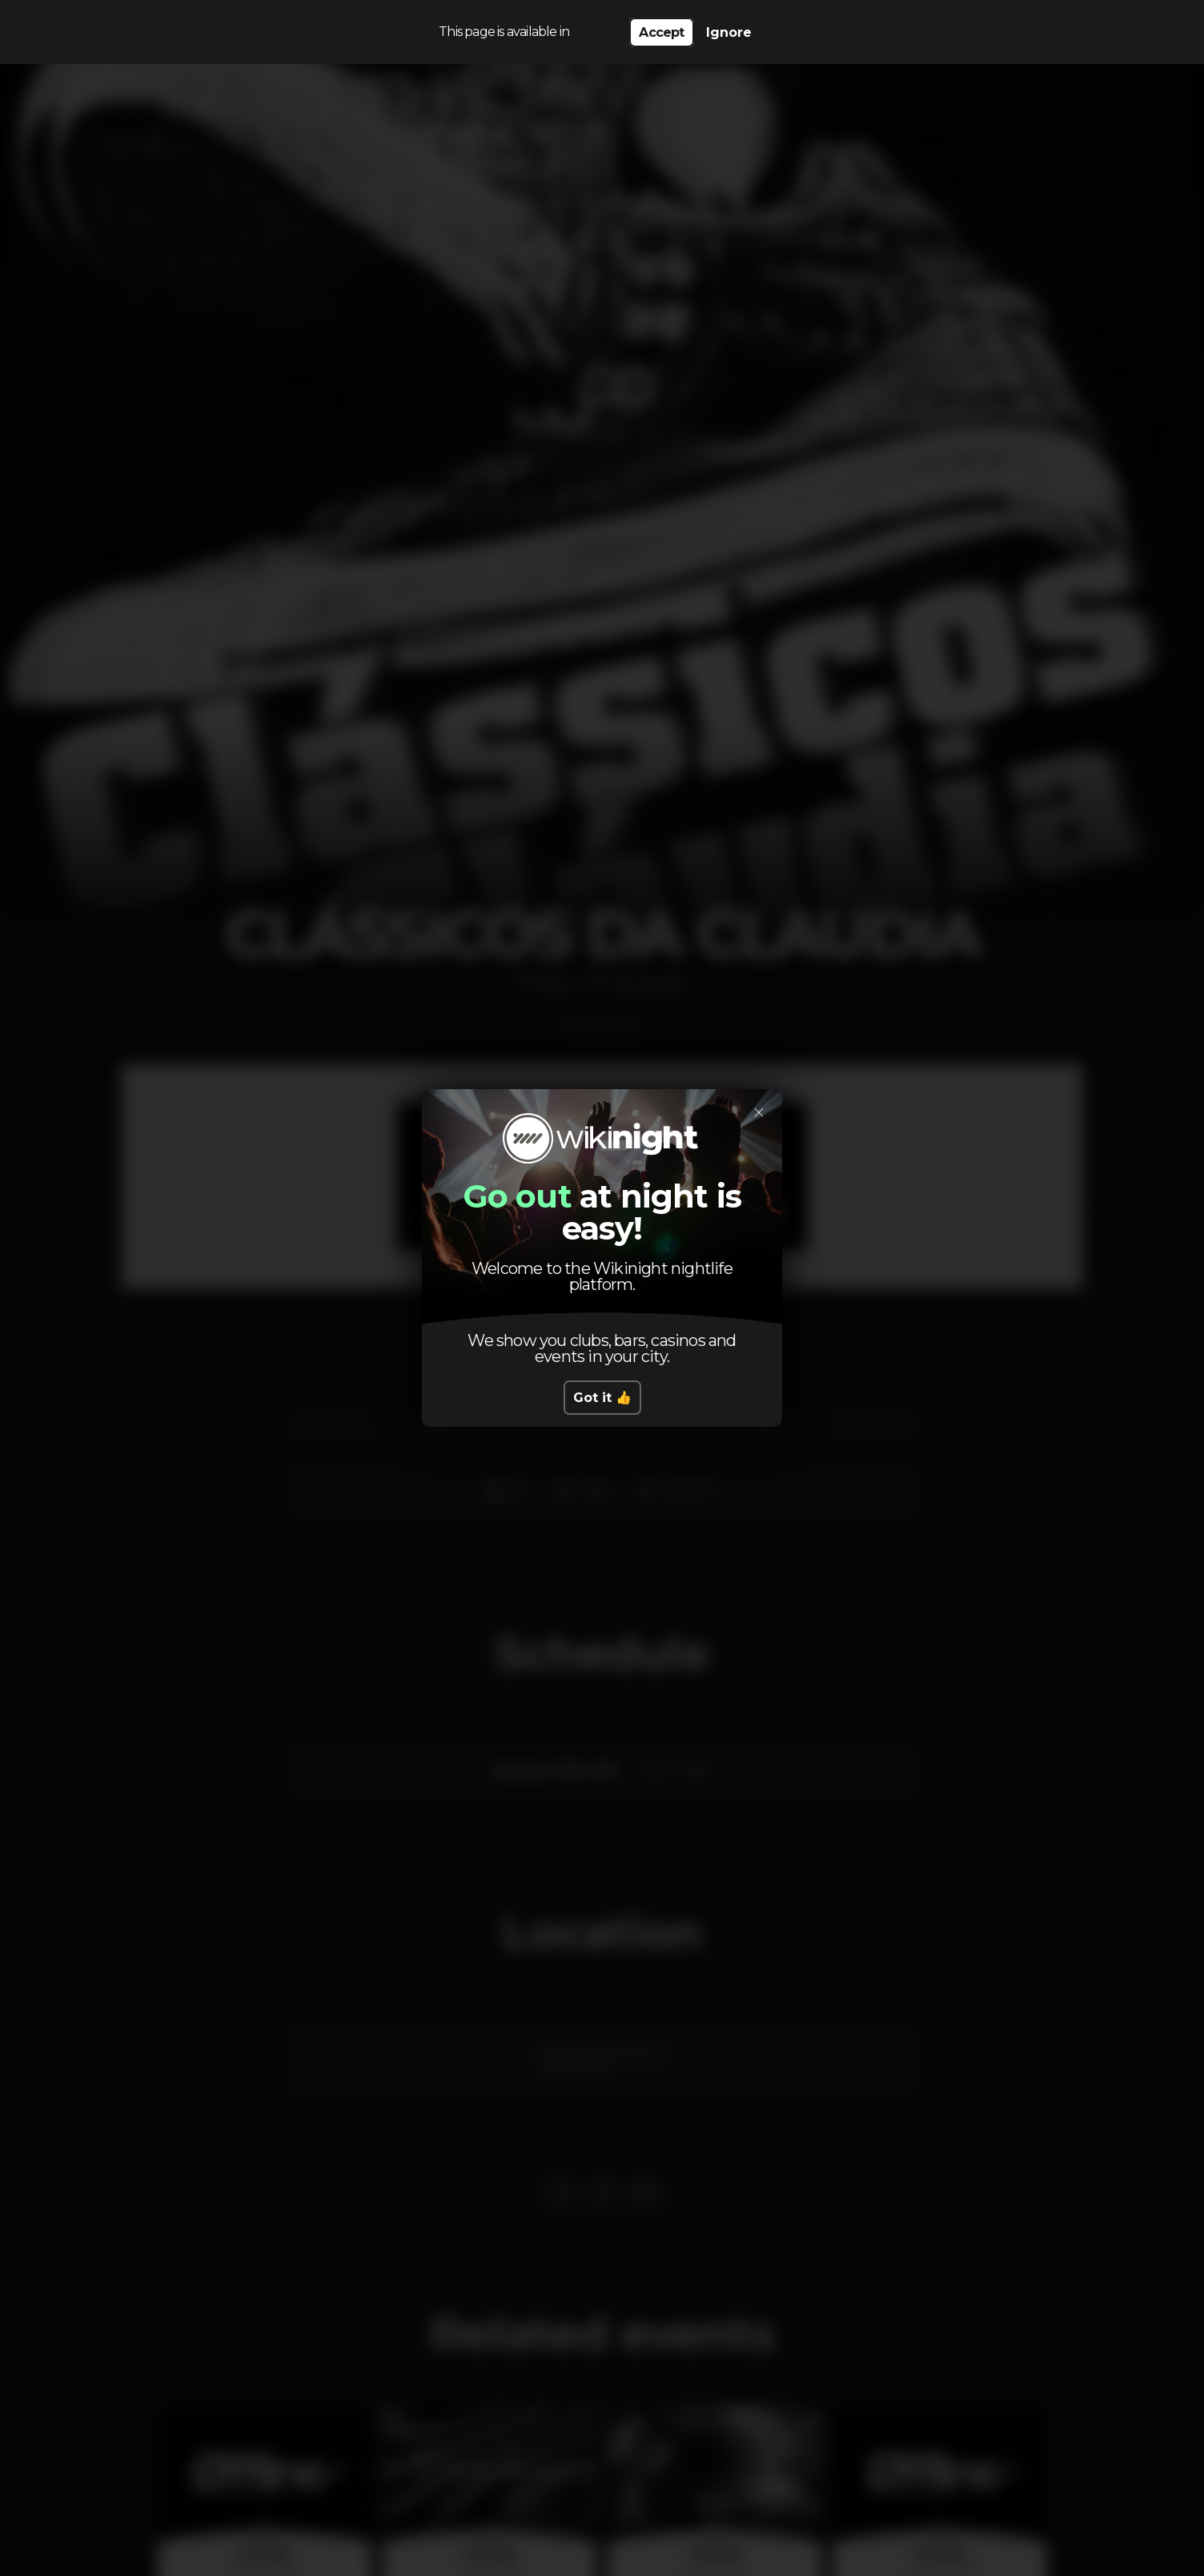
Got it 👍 (602, 1397)
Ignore (729, 32)
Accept (661, 32)
